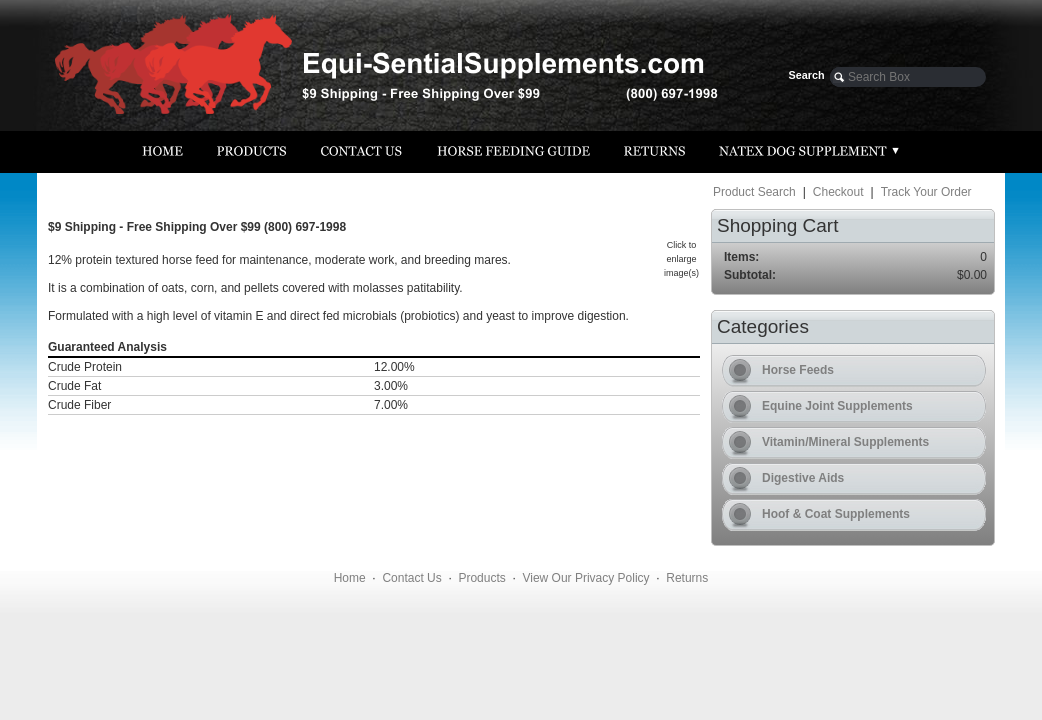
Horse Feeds (798, 370)
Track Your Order (926, 192)
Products (481, 578)
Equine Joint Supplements (837, 406)
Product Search (754, 192)
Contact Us (411, 578)
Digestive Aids (803, 478)
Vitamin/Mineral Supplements (845, 442)
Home (350, 578)
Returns (687, 578)
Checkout (838, 192)
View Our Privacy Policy (585, 578)
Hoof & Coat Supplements (836, 514)
